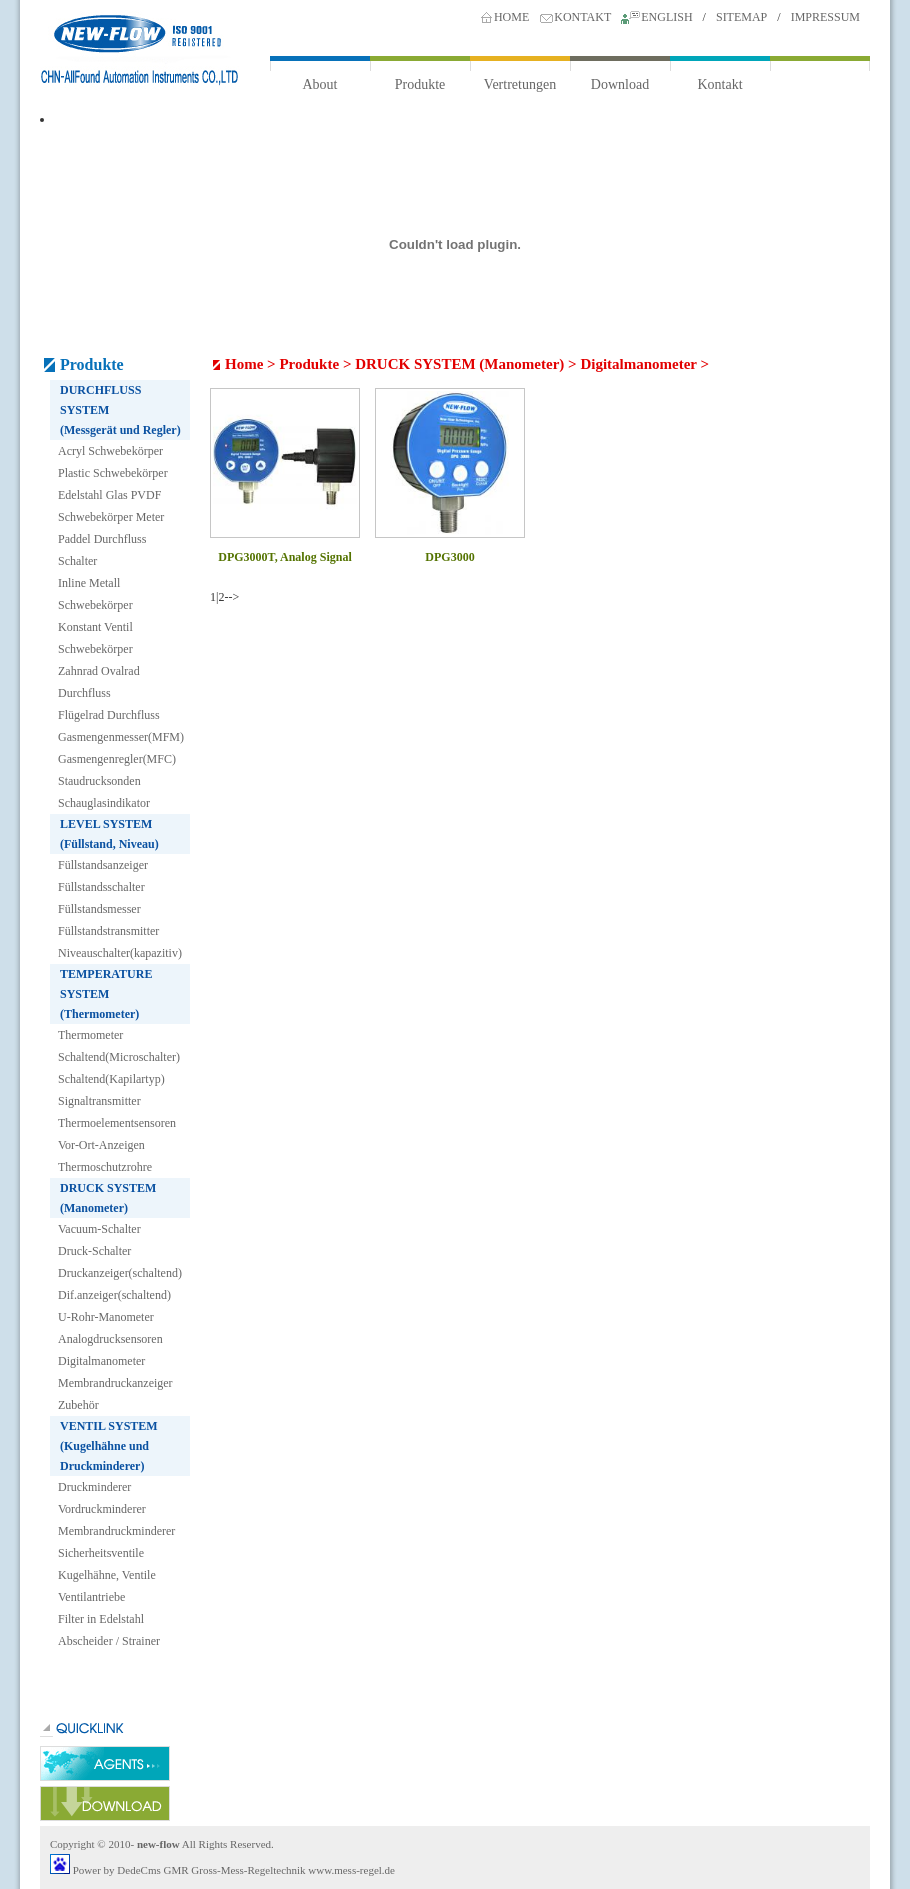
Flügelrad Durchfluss (109, 715)
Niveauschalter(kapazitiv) (120, 953)
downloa (105, 1803)
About (320, 84)
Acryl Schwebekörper (110, 451)
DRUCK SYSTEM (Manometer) (459, 364)
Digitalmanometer (101, 1361)
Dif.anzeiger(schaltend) (114, 1295)
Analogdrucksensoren (110, 1339)
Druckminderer (94, 1487)
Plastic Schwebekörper (113, 473)
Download (620, 84)
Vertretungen (520, 84)
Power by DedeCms (117, 1870)
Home (244, 364)
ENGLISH (666, 17)
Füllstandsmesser (99, 909)
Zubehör (78, 1405)
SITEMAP (741, 17)
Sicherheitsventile (101, 1553)
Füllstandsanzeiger (103, 865)
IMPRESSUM (825, 17)
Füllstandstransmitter (108, 931)
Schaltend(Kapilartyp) (111, 1079)
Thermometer (90, 1035)
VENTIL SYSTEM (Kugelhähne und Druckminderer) (109, 1446)
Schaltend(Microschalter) (119, 1057)
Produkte (420, 84)
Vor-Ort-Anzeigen (101, 1145)
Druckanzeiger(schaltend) (120, 1273)
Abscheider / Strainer (109, 1641)
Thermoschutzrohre (105, 1167)
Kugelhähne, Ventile (107, 1575)
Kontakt (719, 84)
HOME (511, 17)
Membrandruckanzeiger (115, 1383)
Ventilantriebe (91, 1597)
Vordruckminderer (102, 1509)
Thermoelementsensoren (117, 1123)
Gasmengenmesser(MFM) (121, 737)
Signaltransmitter (99, 1101)
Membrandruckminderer (116, 1531)
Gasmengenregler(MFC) (117, 759)
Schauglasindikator (104, 803)
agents (105, 1763)
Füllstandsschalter (101, 887)
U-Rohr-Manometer (106, 1317)
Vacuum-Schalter (99, 1229)
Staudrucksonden (99, 781)
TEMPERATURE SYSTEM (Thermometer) (106, 994)
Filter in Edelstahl (101, 1619)
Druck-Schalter (94, 1251)
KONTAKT (582, 17)
